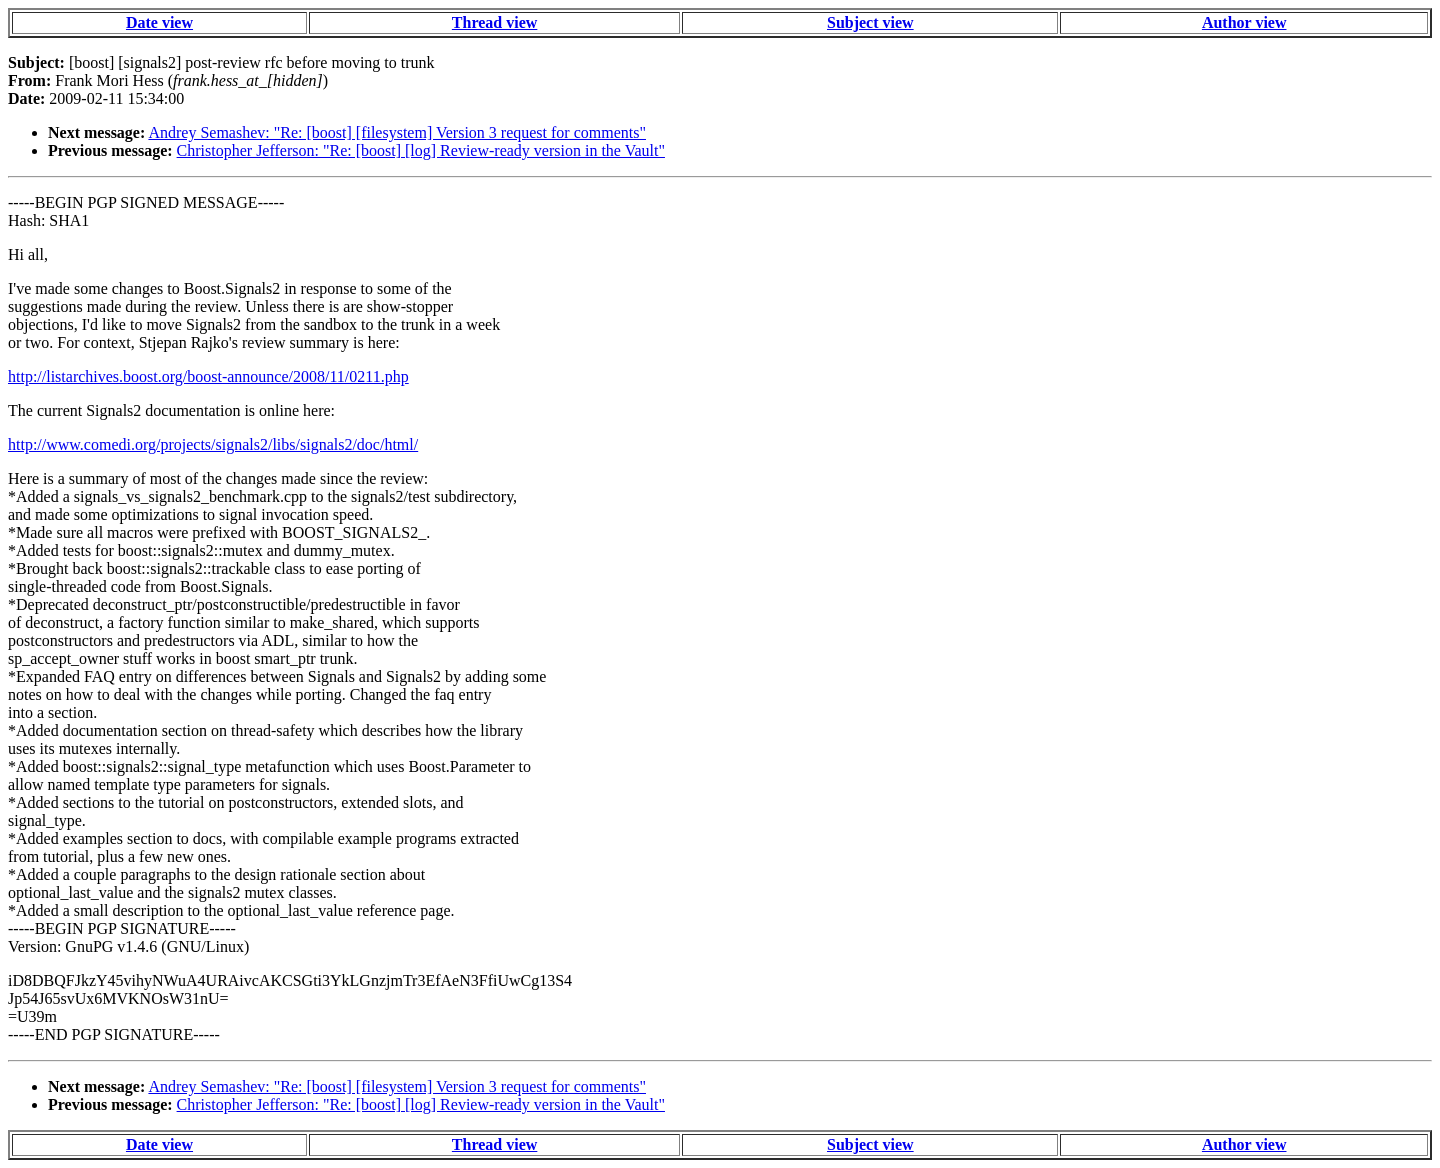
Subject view (870, 22)
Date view (159, 22)
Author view (1244, 22)
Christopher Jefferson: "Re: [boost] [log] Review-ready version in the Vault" (421, 150)
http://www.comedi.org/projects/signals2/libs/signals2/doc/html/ (213, 444)
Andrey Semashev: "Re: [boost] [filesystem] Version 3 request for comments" (397, 132)
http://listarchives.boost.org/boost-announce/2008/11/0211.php (208, 376)
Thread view (494, 22)
